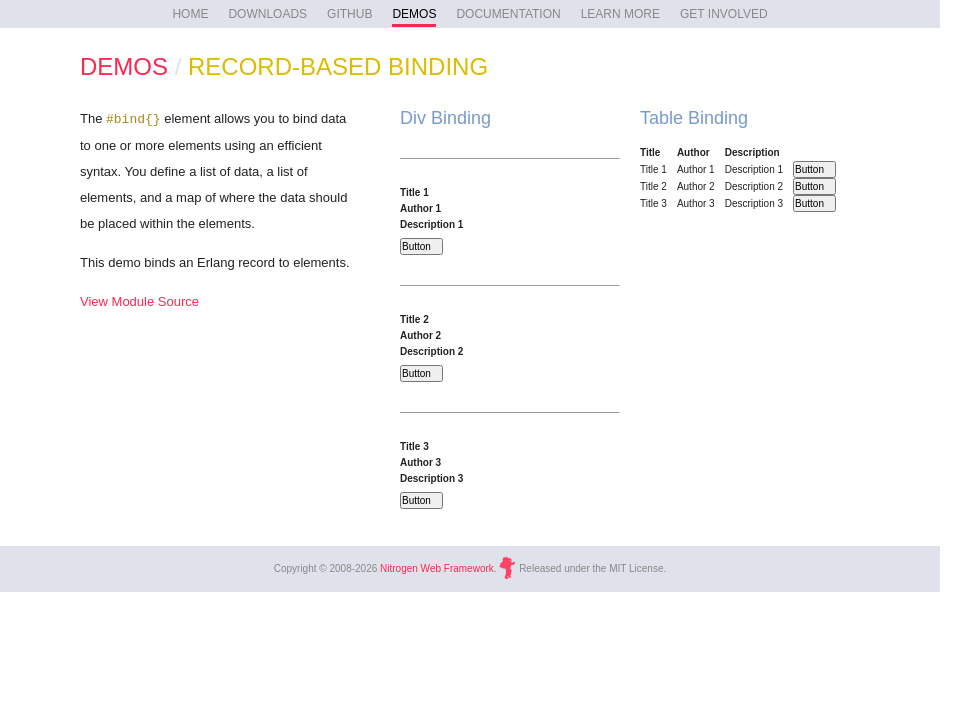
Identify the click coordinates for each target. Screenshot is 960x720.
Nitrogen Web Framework (437, 568)
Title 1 (414, 192)
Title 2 (414, 319)
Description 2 (431, 351)
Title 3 (414, 446)
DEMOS (414, 14)
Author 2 (420, 335)
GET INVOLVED (724, 14)
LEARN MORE (620, 14)
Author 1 (420, 208)
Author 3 (420, 462)
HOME (190, 14)
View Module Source (139, 301)
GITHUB (349, 14)
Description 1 (431, 224)
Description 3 (431, 478)
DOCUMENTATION (508, 14)
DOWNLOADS (267, 14)
